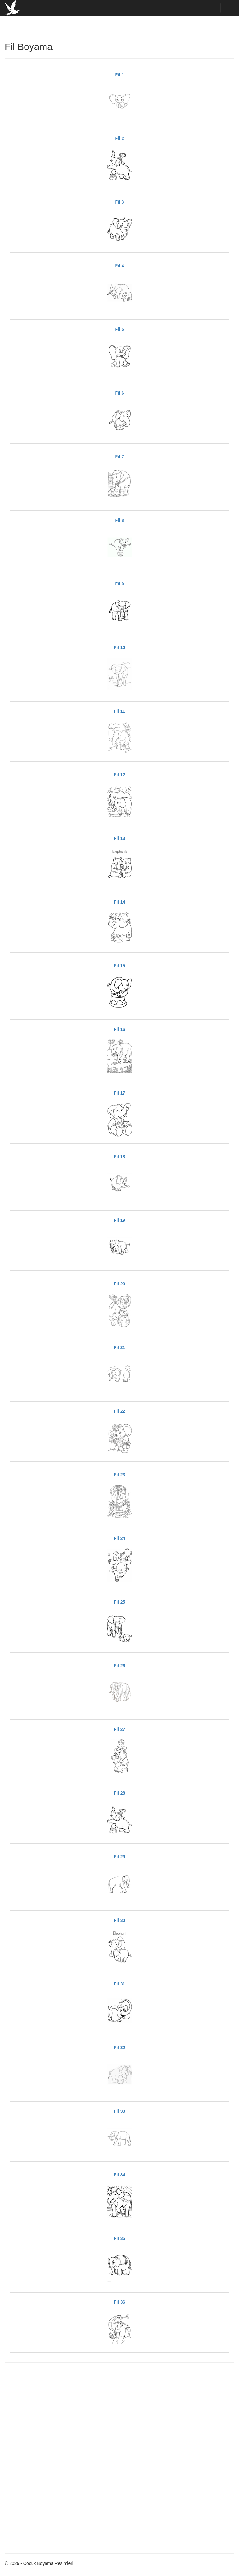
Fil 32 (119, 2047)
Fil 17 (119, 1093)
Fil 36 (119, 2302)
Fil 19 (119, 1220)
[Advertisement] (119, 2413)
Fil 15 (119, 965)
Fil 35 (119, 2238)
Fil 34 (119, 2174)
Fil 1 (119, 74)
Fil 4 (119, 265)
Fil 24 (119, 1538)
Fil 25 (119, 1602)
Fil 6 (119, 393)
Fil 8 (119, 520)
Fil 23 (119, 1474)
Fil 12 (119, 774)
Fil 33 (119, 2111)
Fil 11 (119, 711)
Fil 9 (119, 583)
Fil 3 (119, 202)
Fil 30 (119, 1920)
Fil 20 (119, 1283)
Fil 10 (119, 647)
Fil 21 (119, 1347)
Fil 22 (119, 1411)
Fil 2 (119, 138)
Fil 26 (119, 1665)
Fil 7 (119, 456)
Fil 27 (119, 1729)
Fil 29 (119, 1856)
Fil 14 (119, 902)
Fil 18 (119, 1156)
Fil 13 (119, 838)
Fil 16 (119, 1029)
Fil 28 (119, 1793)
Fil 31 (119, 1983)
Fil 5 (119, 329)
